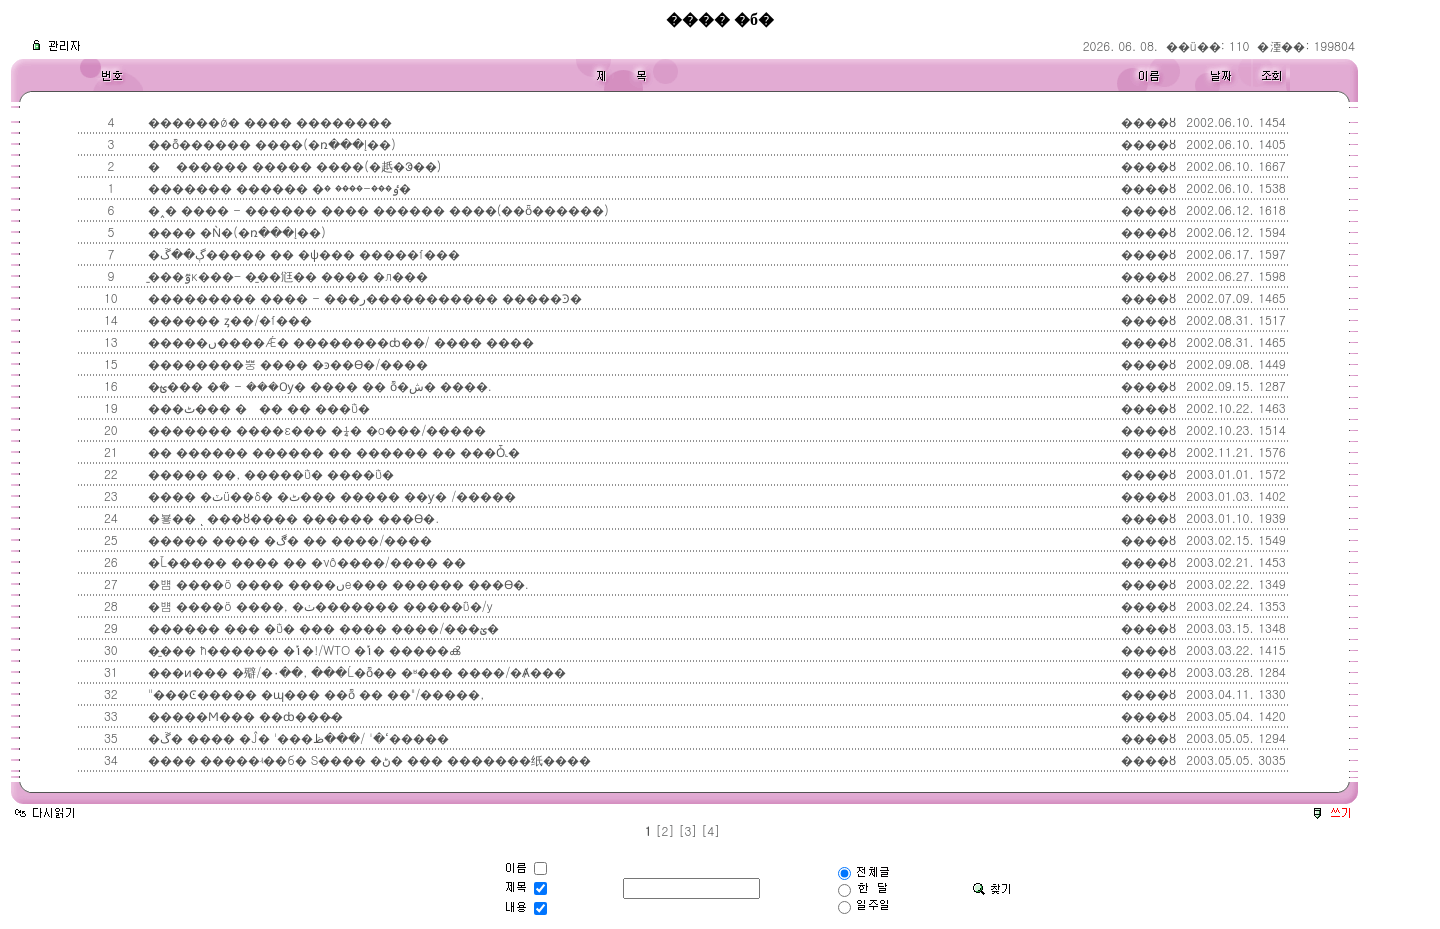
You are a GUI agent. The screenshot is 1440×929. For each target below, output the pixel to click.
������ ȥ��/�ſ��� (228, 319)
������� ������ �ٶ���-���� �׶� (277, 187)
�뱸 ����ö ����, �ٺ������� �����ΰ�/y (318, 605)
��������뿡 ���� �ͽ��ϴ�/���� (286, 363)
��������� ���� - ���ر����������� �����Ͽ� (362, 297)
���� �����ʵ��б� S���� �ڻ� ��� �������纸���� (367, 759)
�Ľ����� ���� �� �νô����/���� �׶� (304, 561)
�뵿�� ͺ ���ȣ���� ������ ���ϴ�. (291, 517)
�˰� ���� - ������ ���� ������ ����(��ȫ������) (376, 209)
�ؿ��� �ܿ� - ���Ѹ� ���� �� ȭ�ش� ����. (318, 385)
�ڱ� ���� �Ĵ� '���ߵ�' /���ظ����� (296, 737)
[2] (665, 830)
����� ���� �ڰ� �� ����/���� (288, 539)
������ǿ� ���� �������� (268, 121)
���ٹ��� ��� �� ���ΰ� (257, 407)
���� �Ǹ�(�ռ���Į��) (235, 231)
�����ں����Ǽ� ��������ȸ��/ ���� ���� (338, 341)
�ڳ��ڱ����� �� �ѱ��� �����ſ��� (302, 253)
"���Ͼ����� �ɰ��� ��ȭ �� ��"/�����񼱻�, (314, 693)
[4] (710, 830)
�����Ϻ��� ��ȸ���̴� (243, 715)
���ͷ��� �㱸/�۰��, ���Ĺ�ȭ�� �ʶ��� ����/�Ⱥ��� (355, 671)
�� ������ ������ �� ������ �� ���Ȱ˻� (332, 451)
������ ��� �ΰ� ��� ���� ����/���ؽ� (321, 627)
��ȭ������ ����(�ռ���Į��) (270, 143)
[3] (687, 830)
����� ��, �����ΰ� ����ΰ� (269, 473)
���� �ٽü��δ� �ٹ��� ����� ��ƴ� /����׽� (330, 495)
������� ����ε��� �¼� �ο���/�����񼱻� (315, 429)
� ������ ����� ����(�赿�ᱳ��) (292, 165)
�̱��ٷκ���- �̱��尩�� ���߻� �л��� (286, 275)
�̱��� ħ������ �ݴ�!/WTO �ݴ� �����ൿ (302, 649)
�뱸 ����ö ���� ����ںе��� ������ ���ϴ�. (336, 583)
